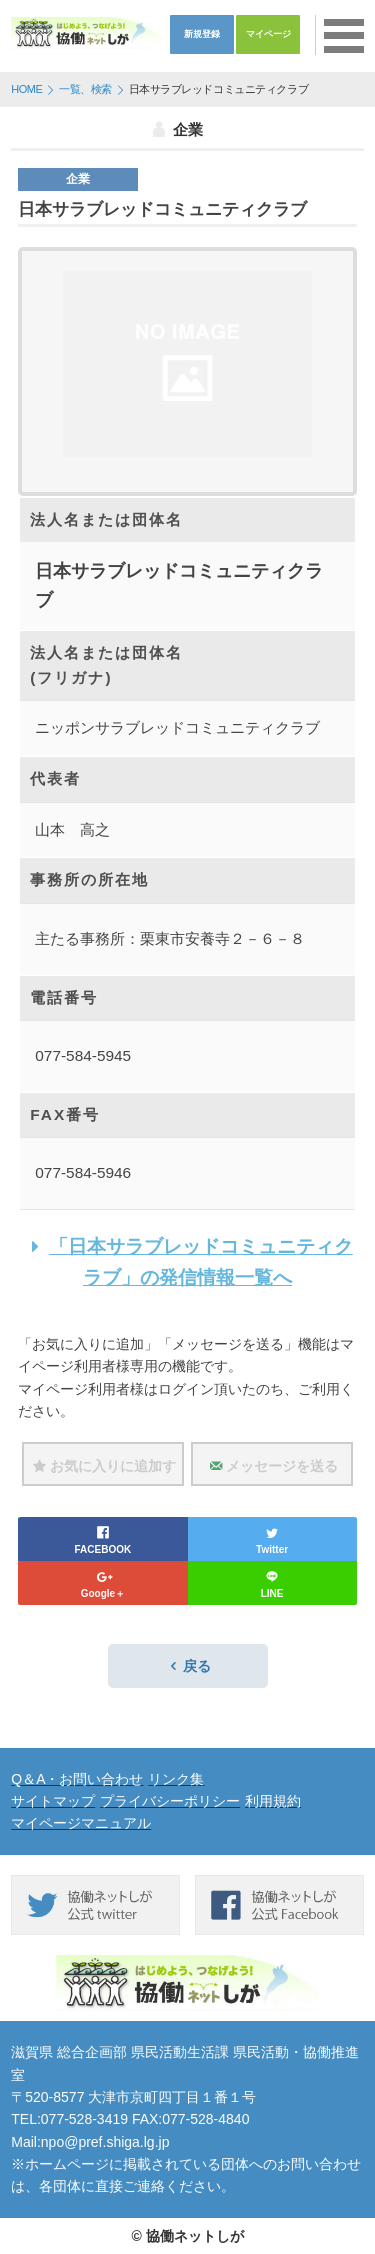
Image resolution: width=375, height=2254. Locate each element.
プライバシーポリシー (170, 1801)
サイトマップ (53, 1801)
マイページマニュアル (81, 1823)
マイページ (268, 34)
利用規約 (273, 1801)
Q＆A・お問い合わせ (77, 1779)
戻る (188, 1666)
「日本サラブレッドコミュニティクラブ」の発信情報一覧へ (187, 1261)
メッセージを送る (272, 1466)
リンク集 (176, 1779)
